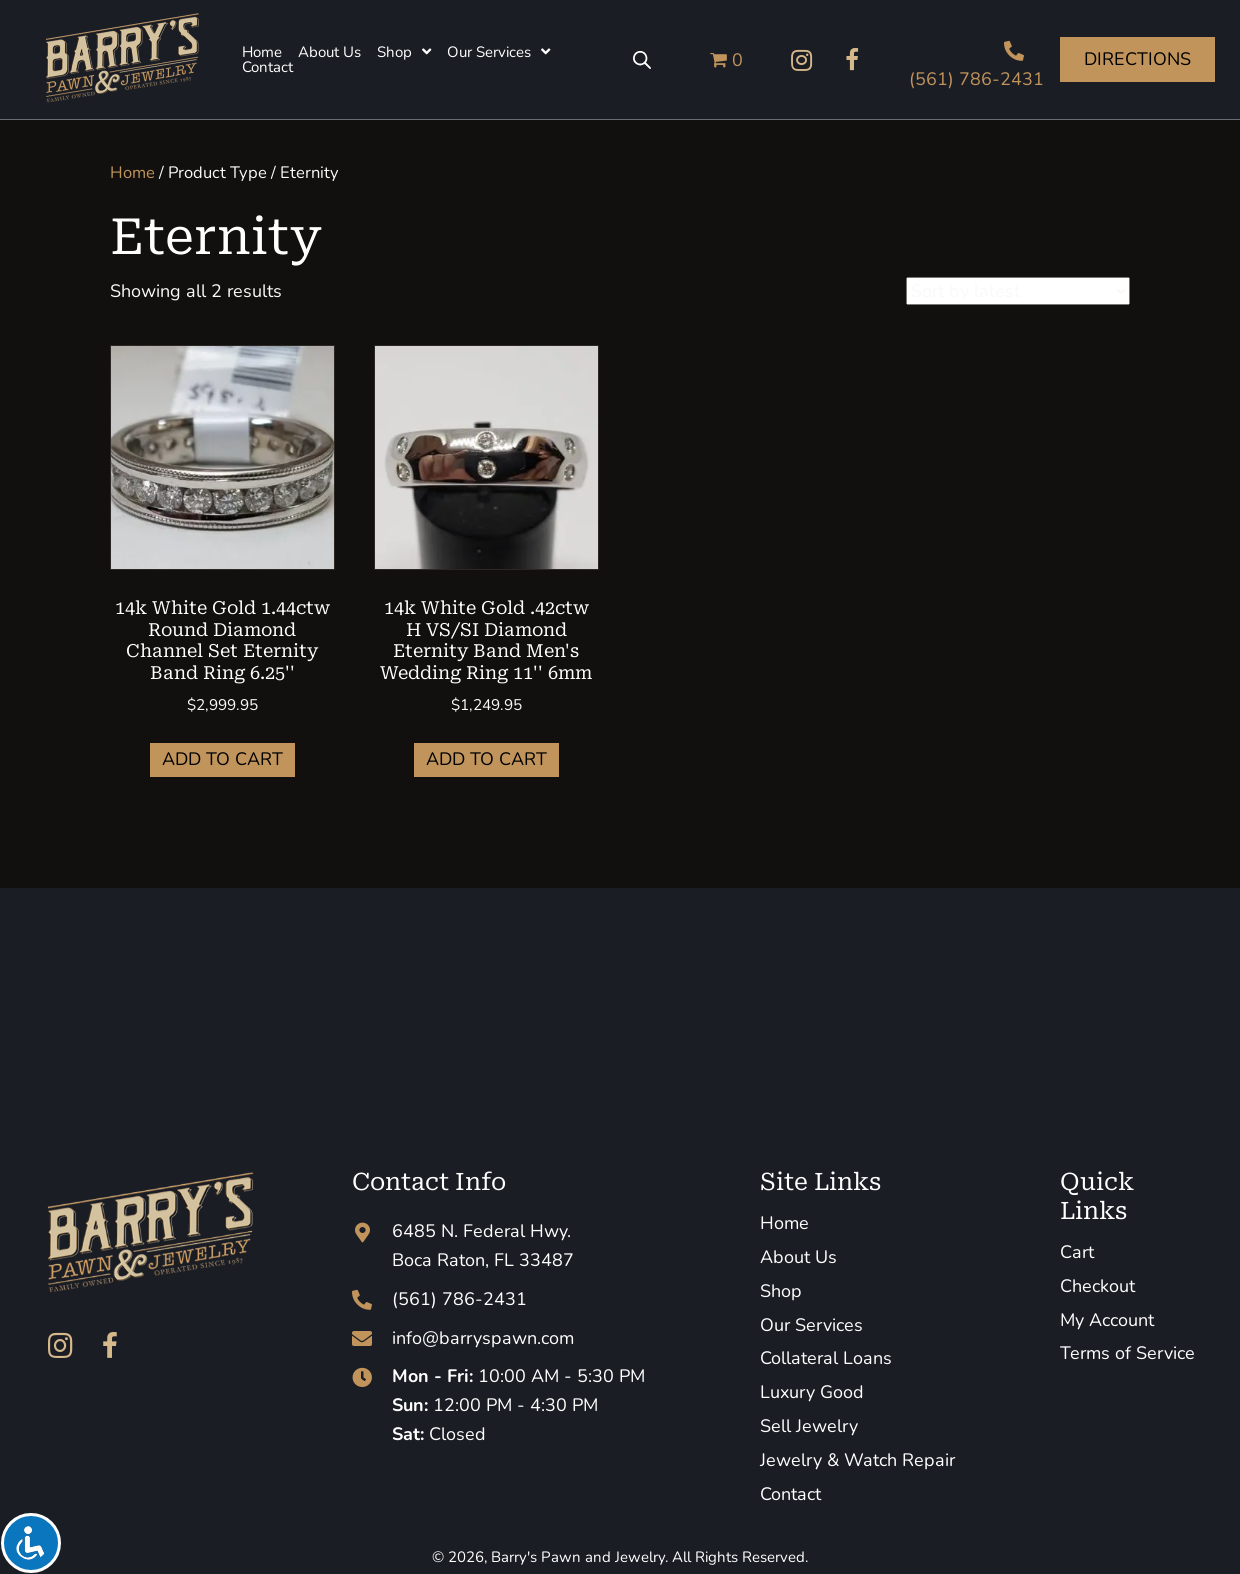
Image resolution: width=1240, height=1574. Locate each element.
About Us (798, 1257)
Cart (1077, 1252)
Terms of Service (1127, 1353)
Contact (790, 1494)
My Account (1107, 1320)
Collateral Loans (826, 1358)
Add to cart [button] (222, 759)
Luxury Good (812, 1392)
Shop (781, 1291)
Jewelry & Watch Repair (857, 1460)
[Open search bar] (642, 60)
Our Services (811, 1325)
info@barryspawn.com (483, 1338)
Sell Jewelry (809, 1426)
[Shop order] (1018, 291)
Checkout (1097, 1286)
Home (132, 172)
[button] (802, 60)
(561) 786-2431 (976, 79)
